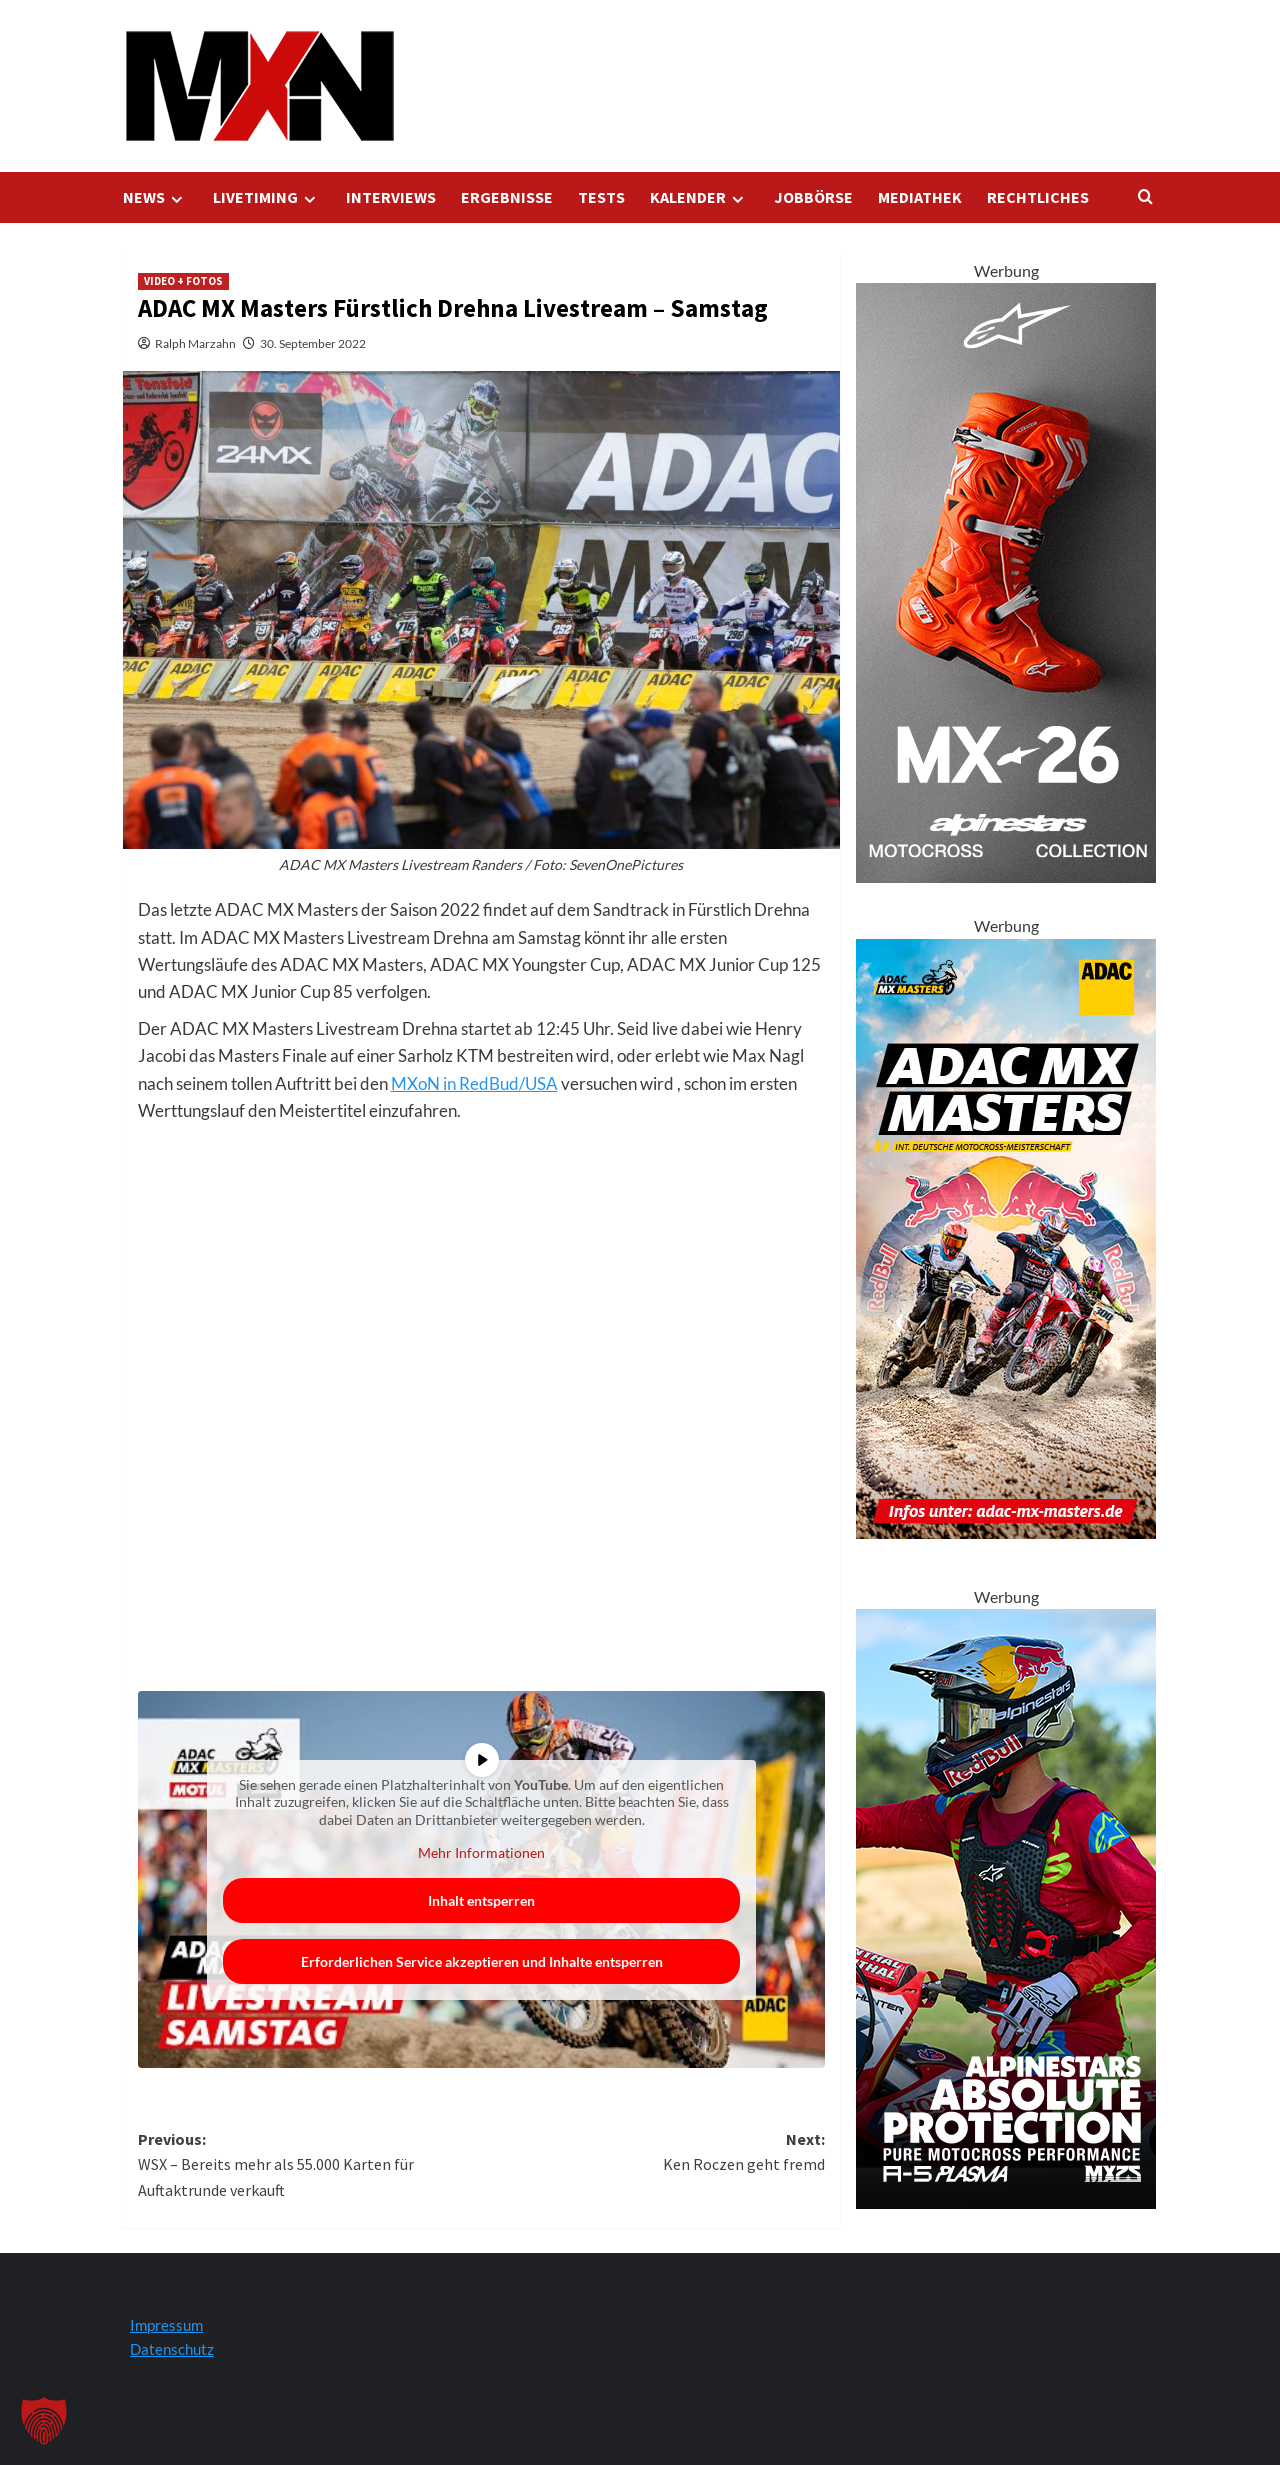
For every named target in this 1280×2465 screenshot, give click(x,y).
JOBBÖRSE (813, 197)
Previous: (310, 2166)
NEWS (155, 197)
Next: (653, 2153)
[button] (44, 2421)
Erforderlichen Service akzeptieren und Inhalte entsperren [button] (481, 1961)
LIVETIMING (267, 197)
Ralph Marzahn (195, 343)
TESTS (601, 197)
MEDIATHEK (920, 197)
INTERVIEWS (391, 197)
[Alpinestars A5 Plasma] (1006, 1906)
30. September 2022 (313, 343)
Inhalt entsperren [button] (481, 1900)
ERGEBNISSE (507, 197)
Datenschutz (172, 2349)
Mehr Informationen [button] (481, 1852)
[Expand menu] (176, 199)
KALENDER (699, 197)
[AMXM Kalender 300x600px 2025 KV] (1006, 1236)
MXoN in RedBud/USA (474, 1083)
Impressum (166, 2325)
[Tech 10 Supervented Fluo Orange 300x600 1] (1006, 580)
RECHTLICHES (1038, 197)
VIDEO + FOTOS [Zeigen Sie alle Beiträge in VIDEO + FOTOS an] (183, 281)
